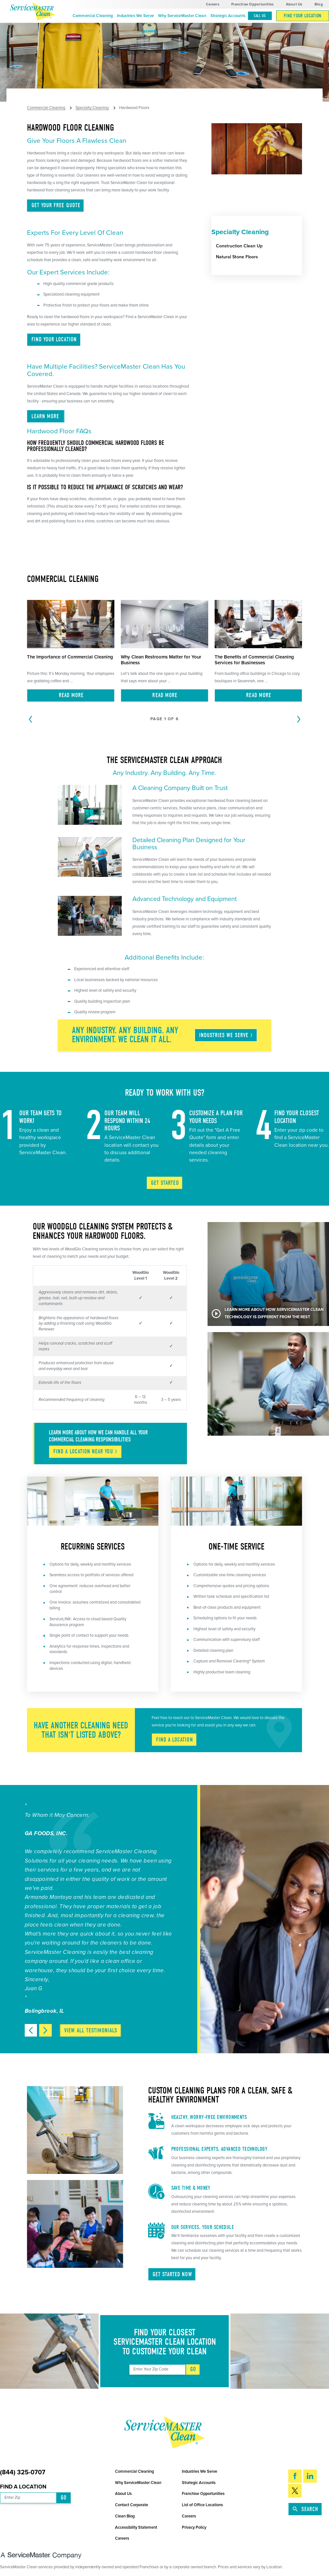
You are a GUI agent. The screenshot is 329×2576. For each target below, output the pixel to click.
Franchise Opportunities (252, 4)
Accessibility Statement (136, 2527)
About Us (294, 4)
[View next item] (45, 2030)
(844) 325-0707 (22, 2473)
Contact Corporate (131, 2504)
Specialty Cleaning (92, 108)
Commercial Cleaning (93, 15)
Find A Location (174, 1739)
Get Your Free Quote (55, 205)
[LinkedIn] (310, 2476)
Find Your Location (303, 16)
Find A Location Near (85, 1451)
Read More (71, 695)
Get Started (165, 1183)
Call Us (260, 15)
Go (193, 2369)
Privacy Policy (194, 2527)
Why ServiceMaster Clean (182, 15)
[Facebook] (295, 2476)
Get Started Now (172, 2274)
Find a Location (23, 2486)
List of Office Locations (202, 2504)
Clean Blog (125, 2516)
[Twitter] (295, 2490)
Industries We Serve (135, 15)
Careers (212, 4)
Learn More (46, 416)
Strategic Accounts (228, 15)
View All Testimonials (90, 2030)
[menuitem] (92, 16)
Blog (319, 4)
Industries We (226, 1035)
